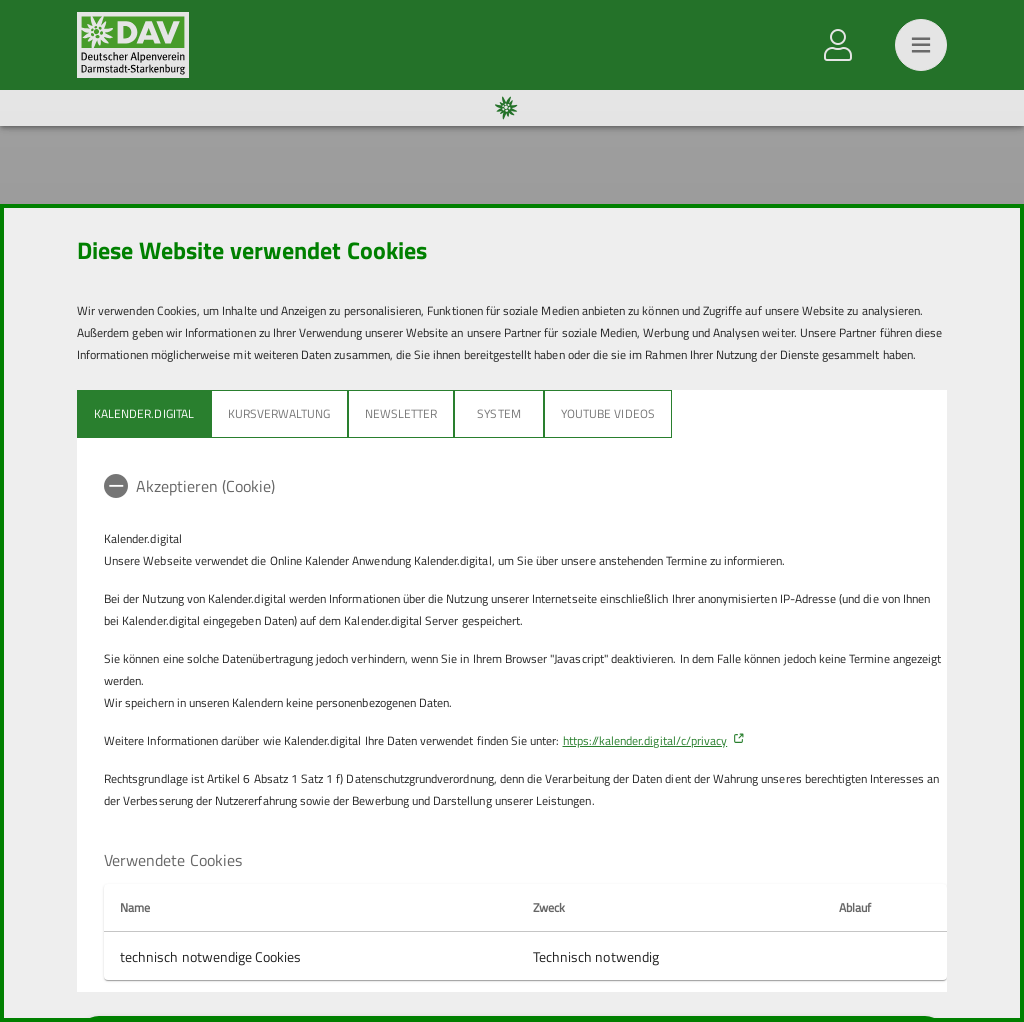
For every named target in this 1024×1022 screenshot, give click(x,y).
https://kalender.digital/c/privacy (645, 740)
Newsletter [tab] (401, 413)
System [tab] (498, 413)
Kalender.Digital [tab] (144, 413)
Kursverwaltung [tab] (279, 413)
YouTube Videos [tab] (608, 413)
